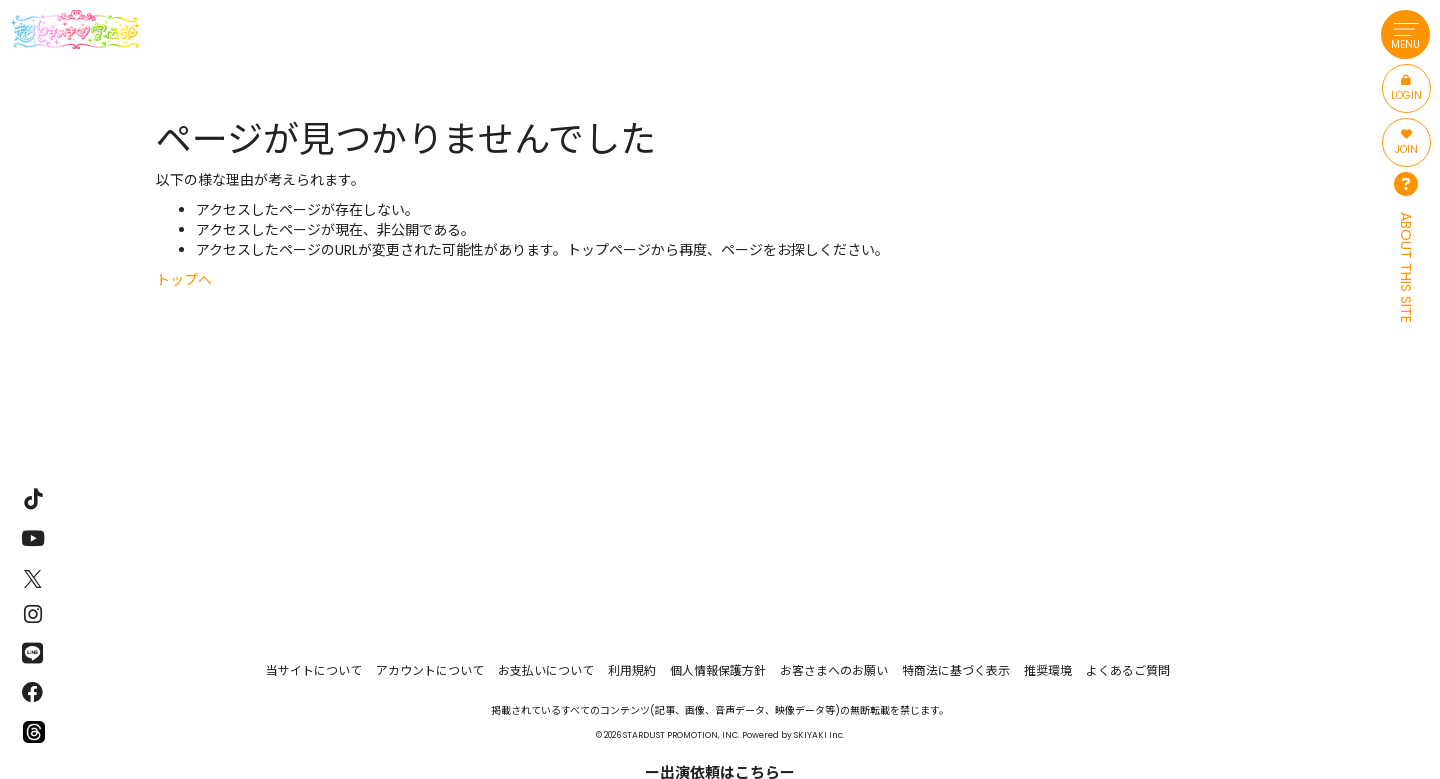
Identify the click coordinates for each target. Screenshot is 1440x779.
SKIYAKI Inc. (819, 735)
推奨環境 (1048, 670)
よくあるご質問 (1128, 670)
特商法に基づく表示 (956, 670)
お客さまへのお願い (834, 670)
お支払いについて (546, 670)
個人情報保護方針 (718, 670)
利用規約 (632, 670)
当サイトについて (314, 670)
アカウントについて (430, 670)
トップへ (184, 280)
